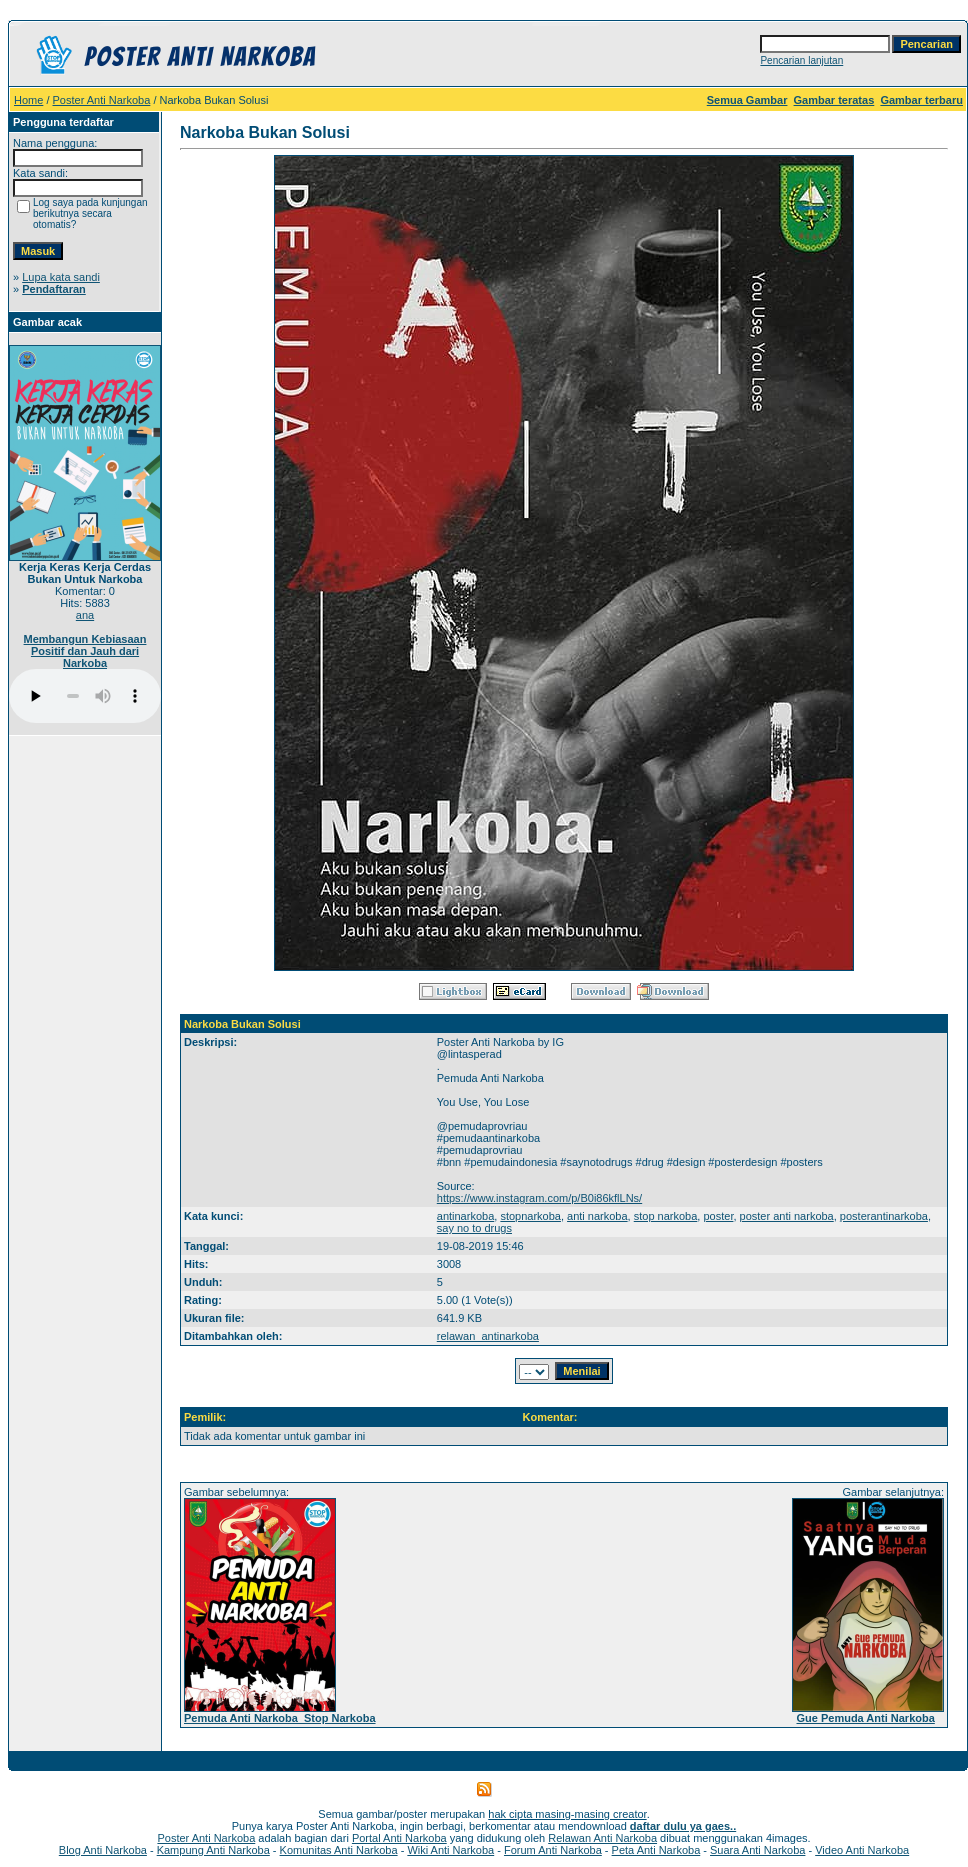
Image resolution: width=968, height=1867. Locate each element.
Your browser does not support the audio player (85, 696)
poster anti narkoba (787, 1216)
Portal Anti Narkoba (399, 1838)
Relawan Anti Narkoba (602, 1838)
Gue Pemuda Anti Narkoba (865, 1718)
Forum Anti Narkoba (553, 1850)
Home (28, 100)
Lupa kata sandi (61, 277)
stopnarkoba (530, 1216)
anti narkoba (597, 1216)
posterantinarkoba (884, 1216)
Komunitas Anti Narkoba (339, 1850)
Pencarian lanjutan (801, 60)
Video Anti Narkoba (862, 1850)
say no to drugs (474, 1228)
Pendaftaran (54, 289)
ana (85, 615)
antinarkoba (466, 1216)
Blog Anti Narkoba (103, 1850)
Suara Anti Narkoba (757, 1850)
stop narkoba (666, 1216)
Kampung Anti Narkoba (213, 1850)
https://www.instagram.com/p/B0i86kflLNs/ (539, 1198)
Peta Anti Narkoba (656, 1850)
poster (718, 1216)
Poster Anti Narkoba (102, 100)
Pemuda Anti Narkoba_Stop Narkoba (280, 1718)
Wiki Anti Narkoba (450, 1850)
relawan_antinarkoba (488, 1336)
